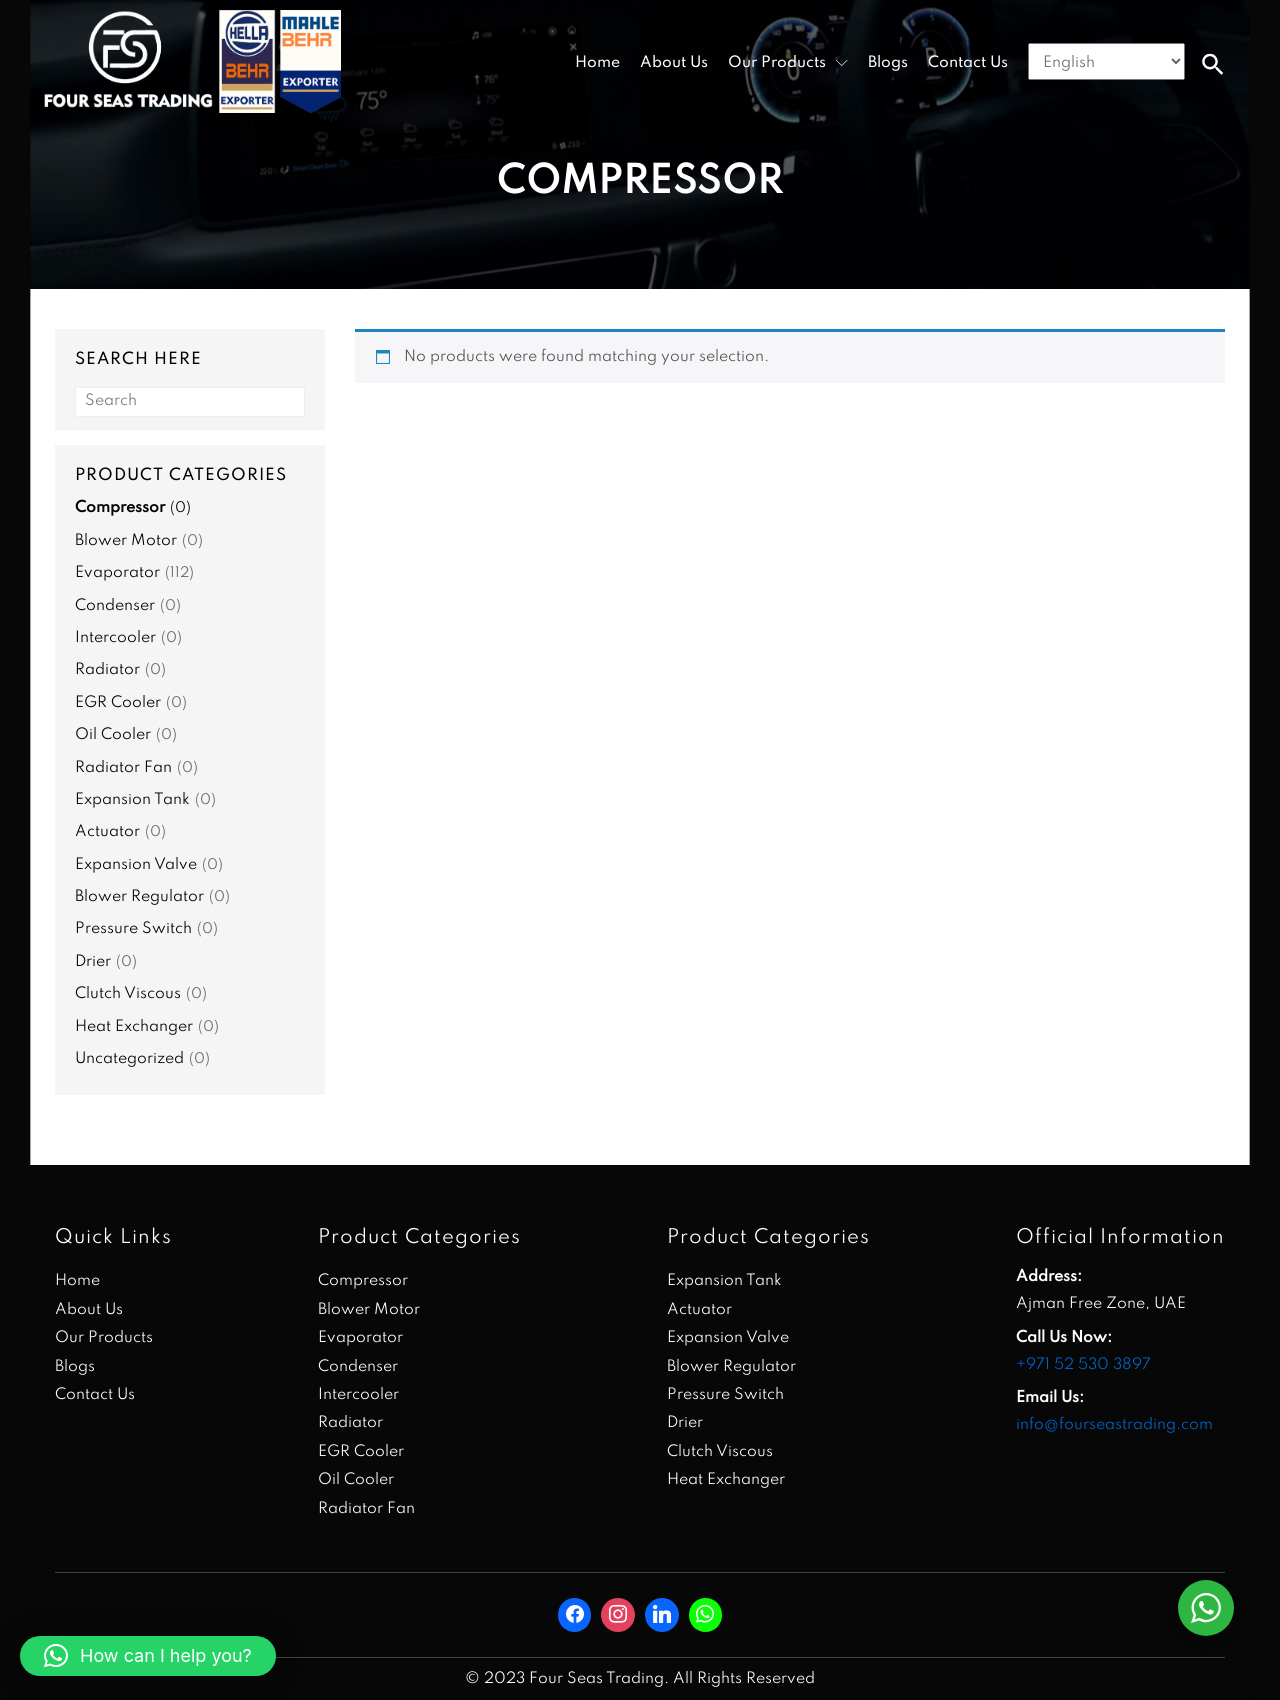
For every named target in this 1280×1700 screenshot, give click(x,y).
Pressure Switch (133, 929)
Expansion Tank (132, 800)
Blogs (888, 63)
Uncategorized (129, 1059)
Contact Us (968, 63)
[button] (1213, 64)
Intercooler (115, 638)
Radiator (107, 670)
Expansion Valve (136, 865)
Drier (93, 962)
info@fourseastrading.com (1114, 1425)
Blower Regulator (139, 897)
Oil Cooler (113, 735)
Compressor (120, 508)
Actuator (107, 832)
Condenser (115, 606)
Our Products (104, 1338)
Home (597, 63)
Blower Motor (126, 541)
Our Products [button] (777, 63)
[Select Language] (1106, 61)
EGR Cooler (118, 703)
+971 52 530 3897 (1083, 1365)
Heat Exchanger (134, 1027)
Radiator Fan (123, 768)
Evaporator (117, 573)
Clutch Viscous (128, 994)
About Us (674, 63)
